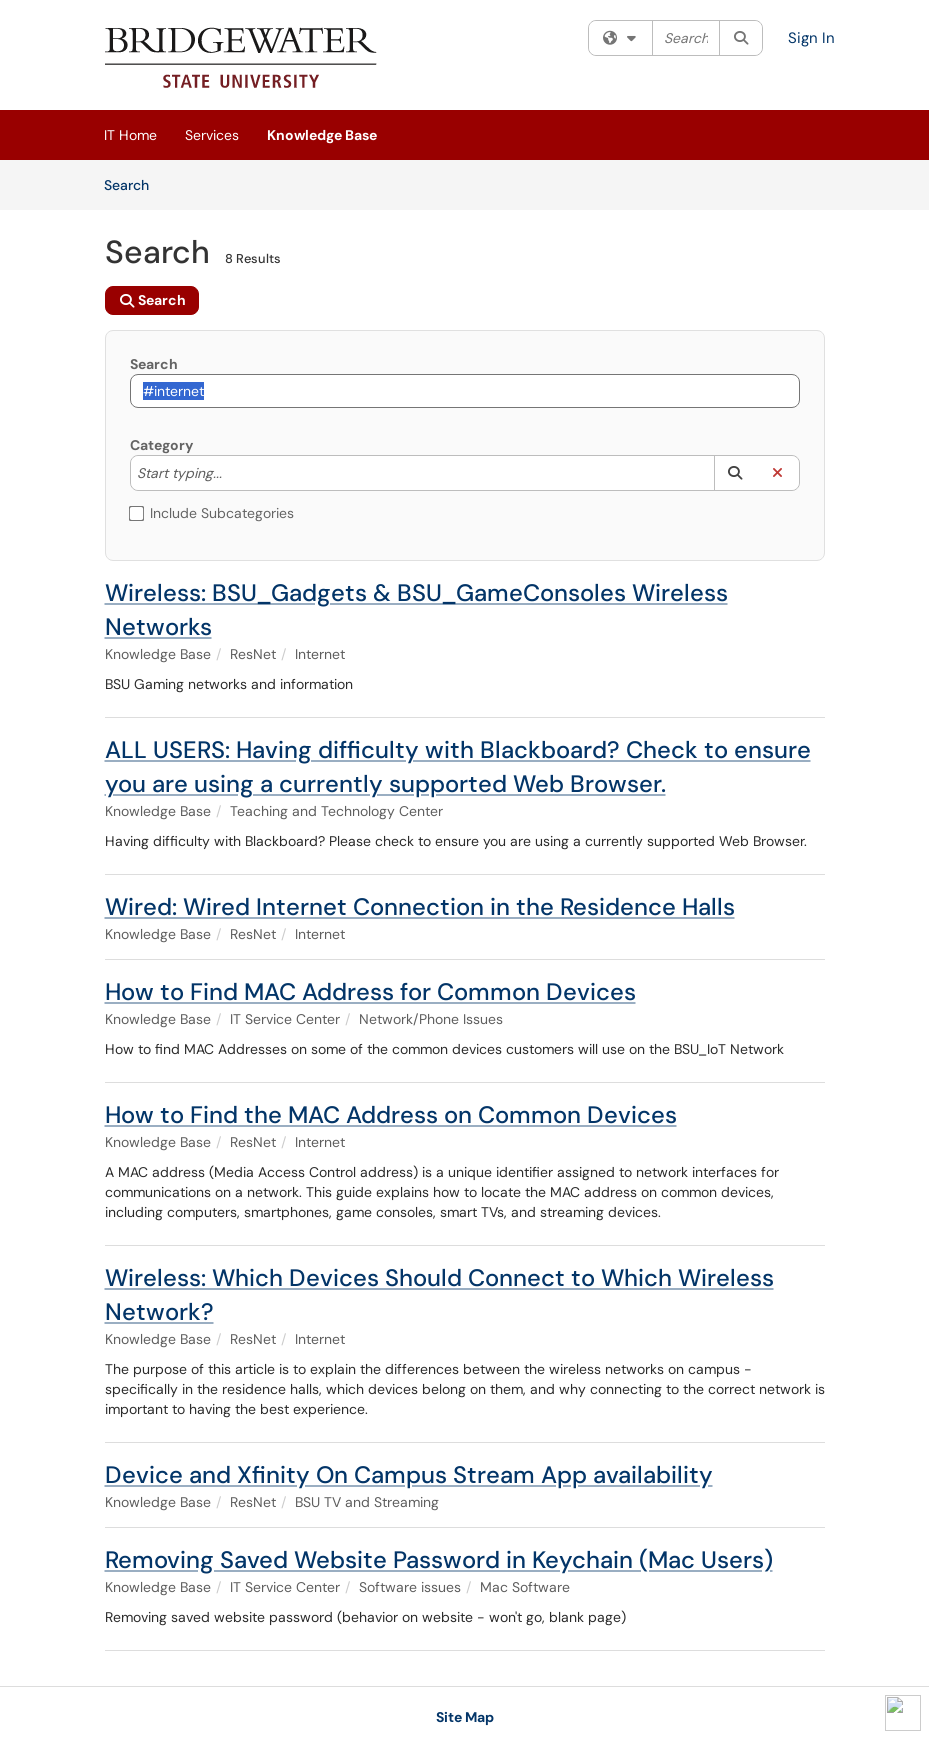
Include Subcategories (212, 513)
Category (161, 445)
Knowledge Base (322, 135)
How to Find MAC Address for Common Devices (370, 991)
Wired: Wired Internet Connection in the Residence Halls (420, 906)
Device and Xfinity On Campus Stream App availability (409, 1474)
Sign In (811, 38)
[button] (735, 473)
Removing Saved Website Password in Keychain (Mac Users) (439, 1559)
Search (133, 184)
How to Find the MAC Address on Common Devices (391, 1114)
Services (212, 135)
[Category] (232, 473)
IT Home (130, 135)
